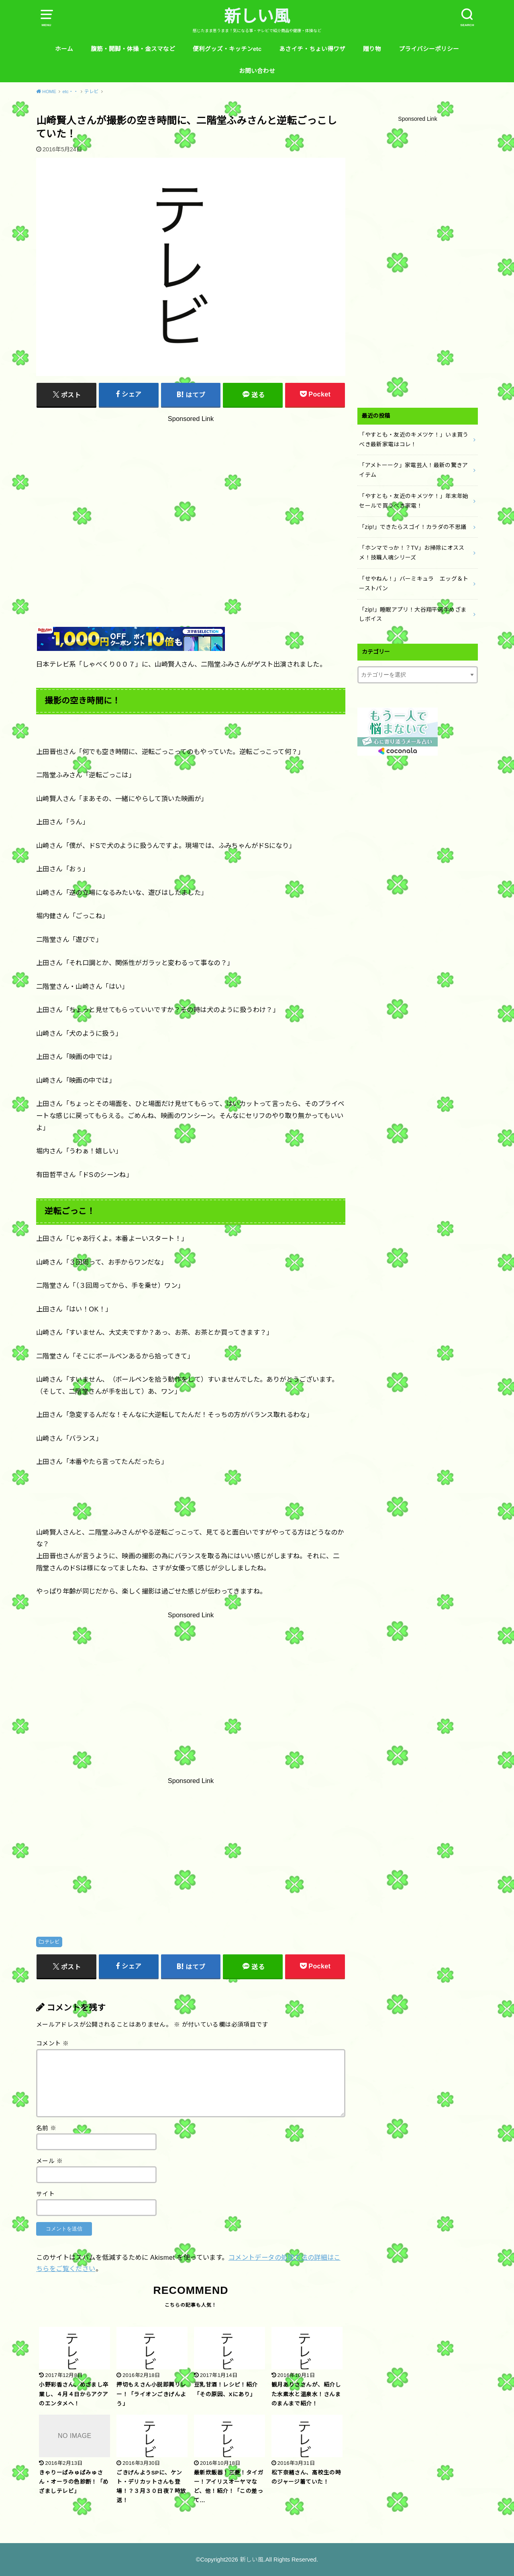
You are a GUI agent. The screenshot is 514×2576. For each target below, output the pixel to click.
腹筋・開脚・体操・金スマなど (133, 49)
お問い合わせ (257, 71)
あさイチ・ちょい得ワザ (312, 49)
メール (49, 2161)
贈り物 (372, 49)
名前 (46, 2128)
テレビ (52, 1942)
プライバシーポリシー (429, 49)
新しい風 (257, 16)
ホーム (64, 49)
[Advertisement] (190, 503)
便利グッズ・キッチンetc (227, 49)
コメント (52, 2043)
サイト (45, 2194)
